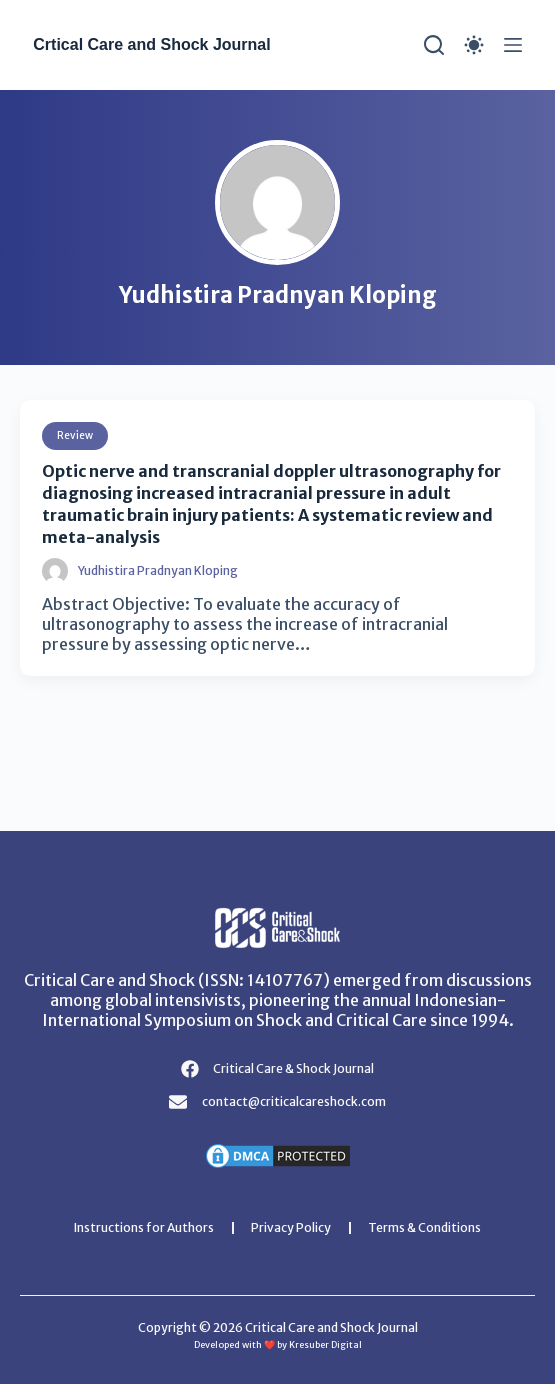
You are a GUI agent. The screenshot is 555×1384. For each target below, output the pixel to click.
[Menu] (513, 45)
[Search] (434, 45)
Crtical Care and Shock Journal (151, 44)
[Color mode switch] (474, 45)
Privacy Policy (291, 1227)
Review (75, 435)
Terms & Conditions (424, 1227)
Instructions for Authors (144, 1227)
